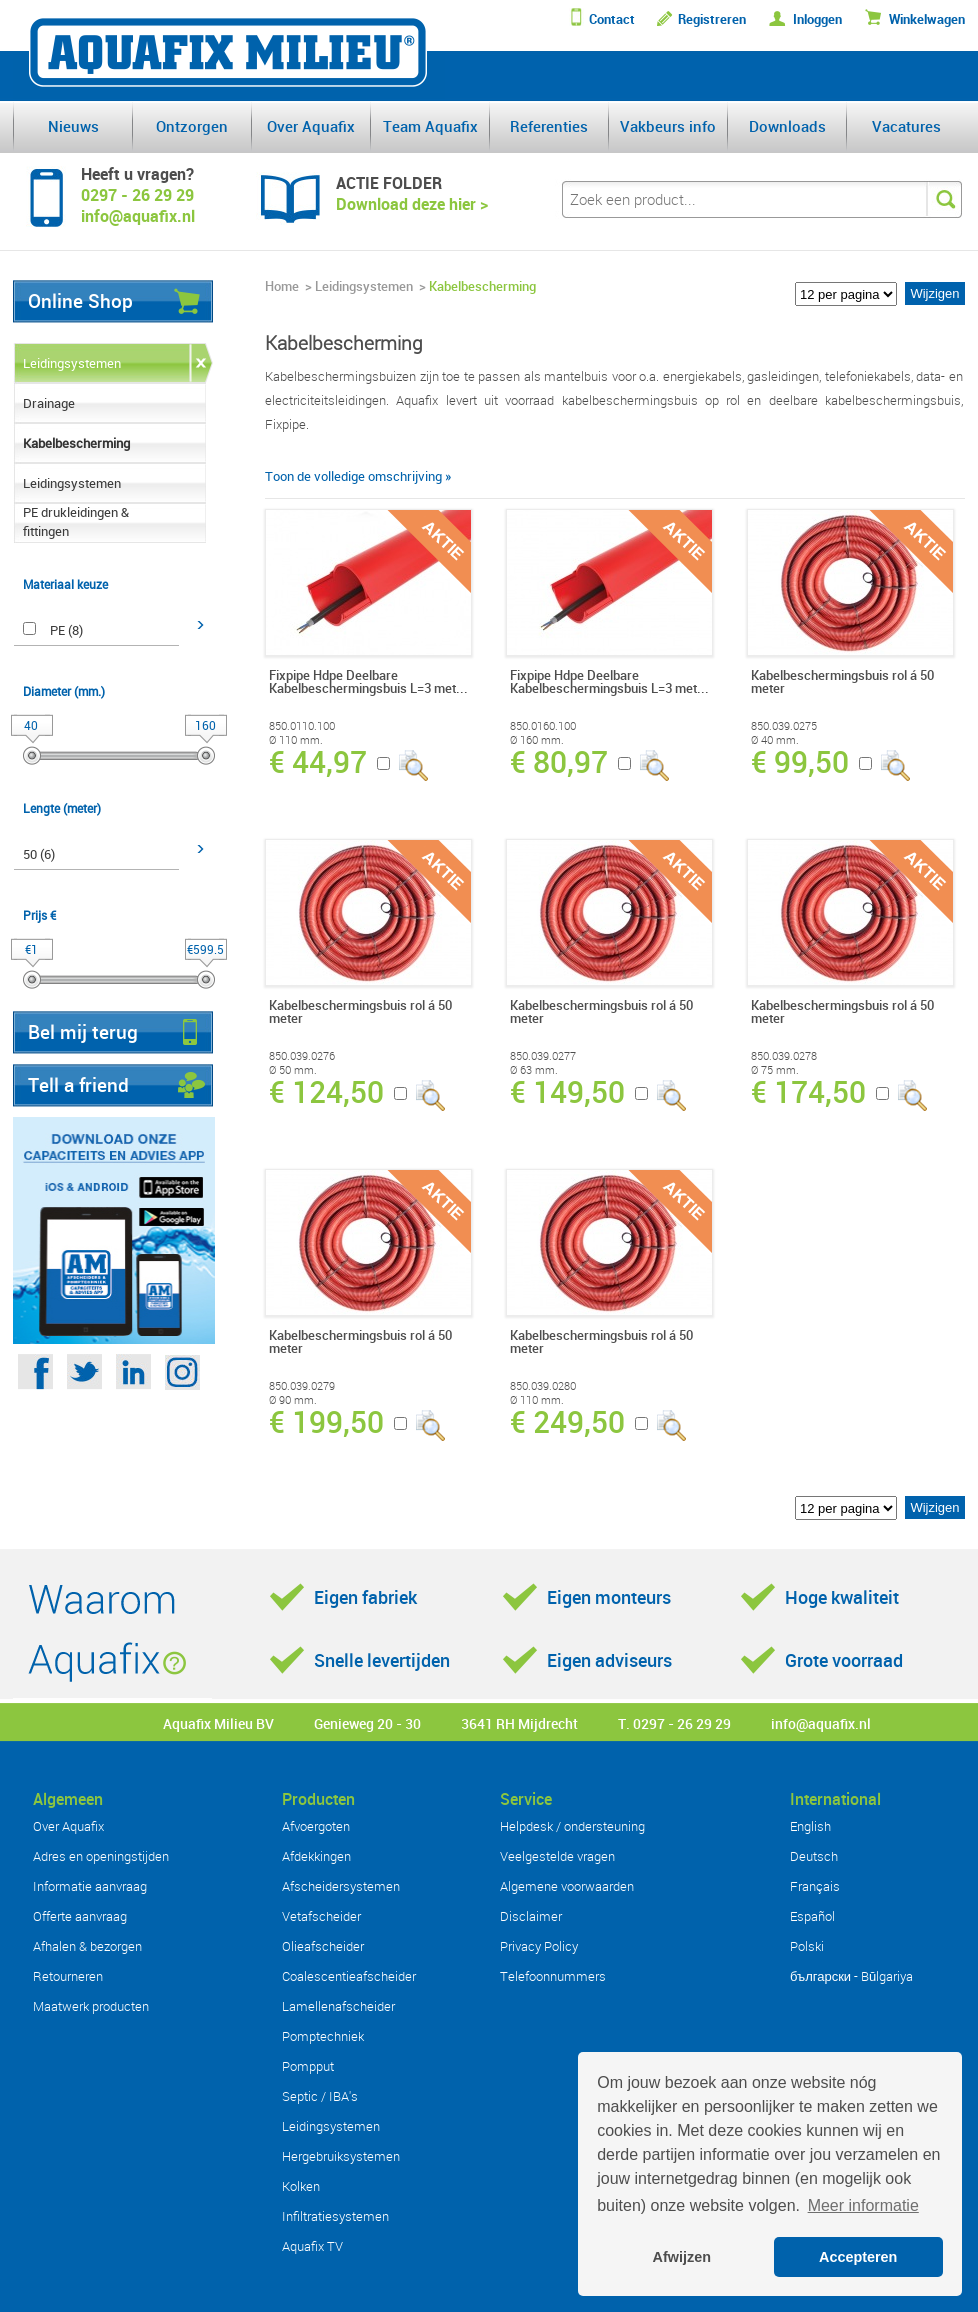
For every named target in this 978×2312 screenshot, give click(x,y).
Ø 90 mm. (293, 1400)
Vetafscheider (321, 1916)
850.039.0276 (302, 1056)
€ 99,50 (800, 762)
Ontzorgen (192, 126)
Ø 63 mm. (534, 1070)
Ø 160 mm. (537, 740)
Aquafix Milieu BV (218, 1723)
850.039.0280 (543, 1386)
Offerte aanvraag (80, 1916)
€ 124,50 (326, 1092)
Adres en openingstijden (101, 1856)
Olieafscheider (323, 1946)
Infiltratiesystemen (335, 2216)
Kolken (301, 2186)
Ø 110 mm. (296, 740)
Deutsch (814, 1856)
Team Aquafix (430, 126)
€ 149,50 (567, 1092)
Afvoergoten (316, 1826)
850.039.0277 (543, 1056)
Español (812, 1916)
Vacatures (906, 126)
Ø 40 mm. (775, 740)
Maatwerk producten (91, 2006)
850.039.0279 (302, 1386)
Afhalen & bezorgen (87, 1946)
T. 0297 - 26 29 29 (674, 1723)
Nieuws (73, 126)
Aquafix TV (312, 2246)
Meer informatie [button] (863, 2205)
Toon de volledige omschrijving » (358, 476)
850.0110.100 (302, 726)
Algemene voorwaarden (567, 1886)
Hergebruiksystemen (341, 2156)
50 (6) (39, 854)
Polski (807, 1946)
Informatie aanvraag (90, 1886)
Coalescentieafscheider (349, 1976)
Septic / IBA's (320, 2096)
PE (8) (66, 630)
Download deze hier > (412, 204)
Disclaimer (531, 1916)
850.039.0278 (784, 1056)
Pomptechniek (323, 2036)
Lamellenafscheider (338, 2006)
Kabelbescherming (76, 443)
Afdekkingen (316, 1856)
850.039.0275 (784, 726)
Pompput (308, 2066)
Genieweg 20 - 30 (367, 1723)
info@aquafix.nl (821, 1723)
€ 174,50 (808, 1092)
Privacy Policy (539, 1946)
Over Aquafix (311, 126)
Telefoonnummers (553, 1976)
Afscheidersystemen (341, 1886)
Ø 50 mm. (293, 1070)
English (810, 1826)
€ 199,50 (326, 1422)
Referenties (549, 126)
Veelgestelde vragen (557, 1856)
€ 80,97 (559, 762)
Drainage (49, 403)
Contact (612, 19)
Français (815, 1886)
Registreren (712, 19)
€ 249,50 (567, 1422)
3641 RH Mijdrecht (519, 1723)
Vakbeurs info (668, 126)
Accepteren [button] (858, 2257)
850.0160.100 (543, 726)
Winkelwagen (927, 19)
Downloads (787, 126)
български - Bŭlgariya (851, 1976)
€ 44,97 (318, 762)
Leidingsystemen (72, 363)
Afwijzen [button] (682, 2257)
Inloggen (817, 19)
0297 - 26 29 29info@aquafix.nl (138, 205)
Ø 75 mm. (775, 1070)
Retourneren (68, 1976)
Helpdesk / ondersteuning (572, 1826)
